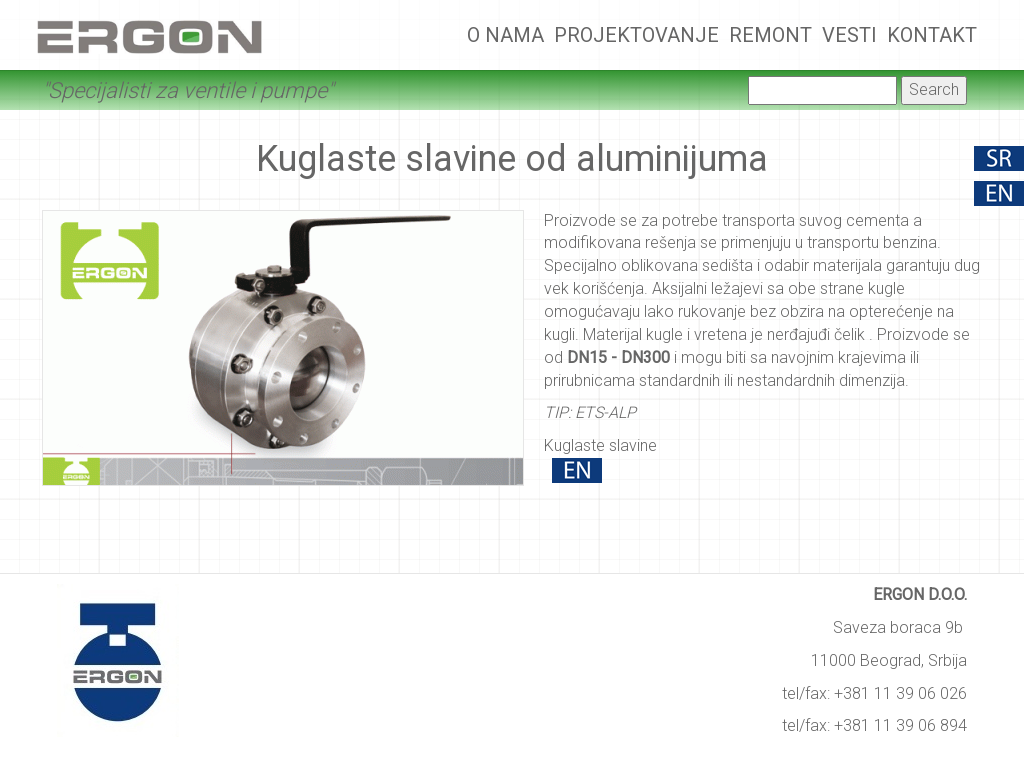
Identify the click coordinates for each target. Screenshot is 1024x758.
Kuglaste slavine (600, 445)
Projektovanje (636, 35)
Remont (770, 35)
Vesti (849, 35)
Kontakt (932, 35)
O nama (505, 35)
